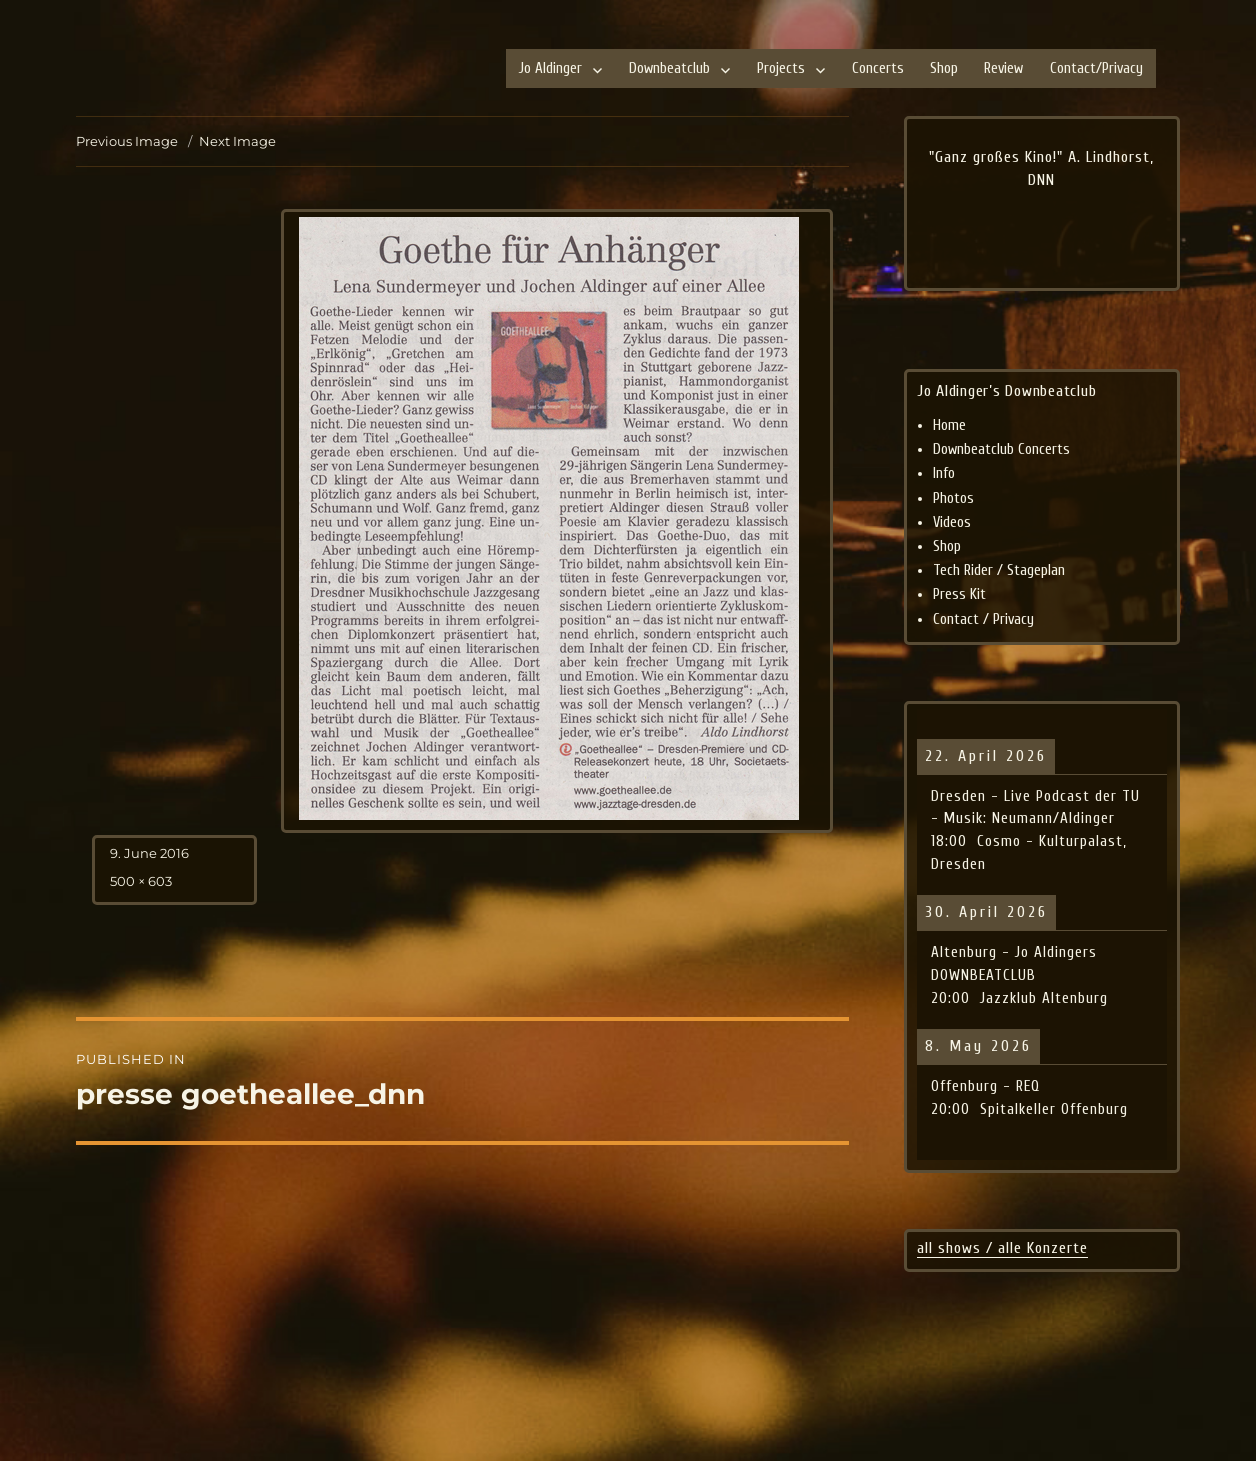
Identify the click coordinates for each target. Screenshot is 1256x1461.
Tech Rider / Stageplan (999, 570)
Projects (781, 68)
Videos (952, 522)
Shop (944, 68)
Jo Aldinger (550, 68)
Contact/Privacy (1096, 68)
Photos (953, 498)
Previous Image (127, 141)
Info (944, 473)
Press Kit (959, 594)
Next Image (237, 141)
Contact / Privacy (983, 619)
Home (949, 425)
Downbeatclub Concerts (1001, 449)
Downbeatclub (669, 68)
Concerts (878, 68)
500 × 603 (141, 881)
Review (1003, 68)
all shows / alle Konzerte (1002, 1248)
